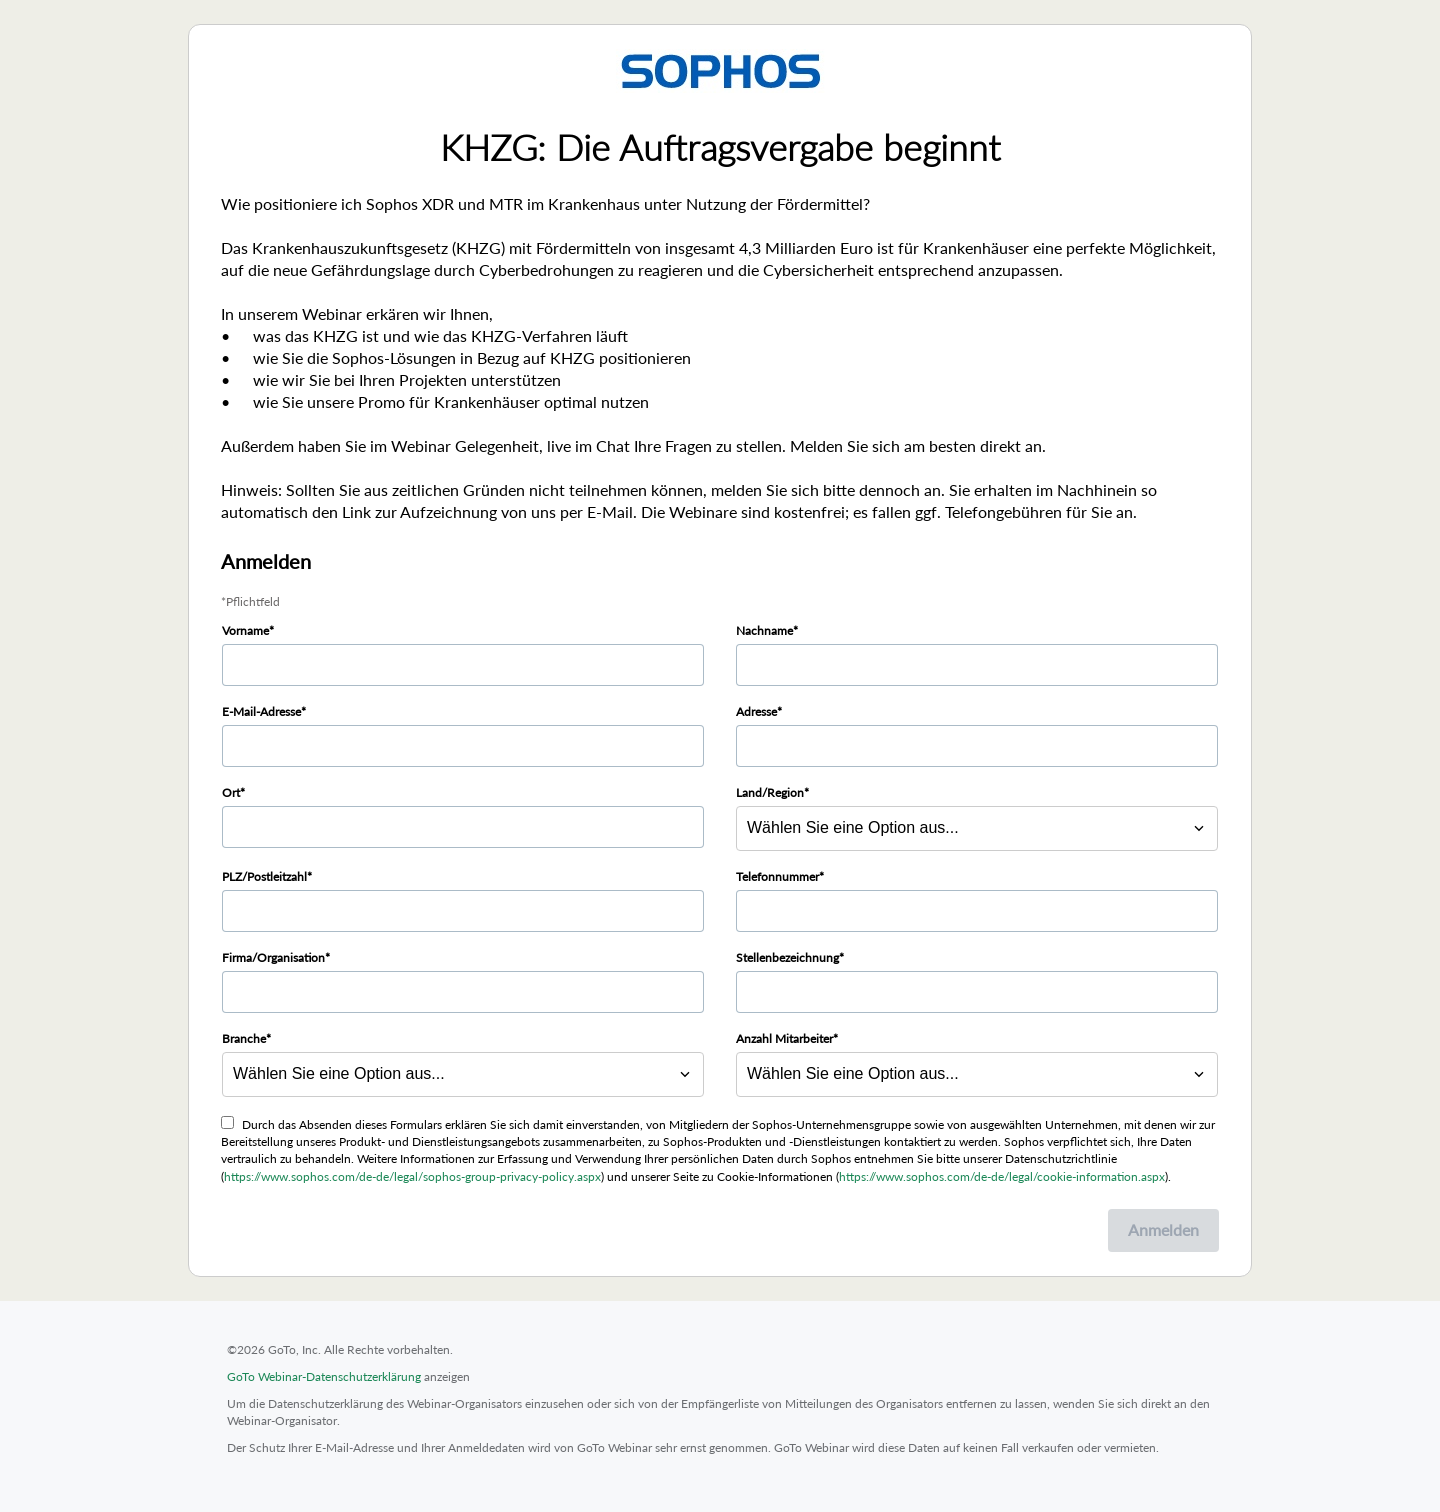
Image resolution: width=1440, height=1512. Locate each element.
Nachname (764, 630)
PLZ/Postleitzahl (264, 876)
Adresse (756, 711)
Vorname (245, 630)
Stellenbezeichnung (787, 957)
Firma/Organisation (273, 957)
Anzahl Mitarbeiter (784, 1038)
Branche (244, 1038)
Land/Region (770, 792)
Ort (231, 792)
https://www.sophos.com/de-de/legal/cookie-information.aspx (1002, 1176)
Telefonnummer (777, 876)
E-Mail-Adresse (261, 711)
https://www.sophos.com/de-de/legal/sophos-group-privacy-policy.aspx (412, 1176)
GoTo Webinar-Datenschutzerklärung (324, 1376)
